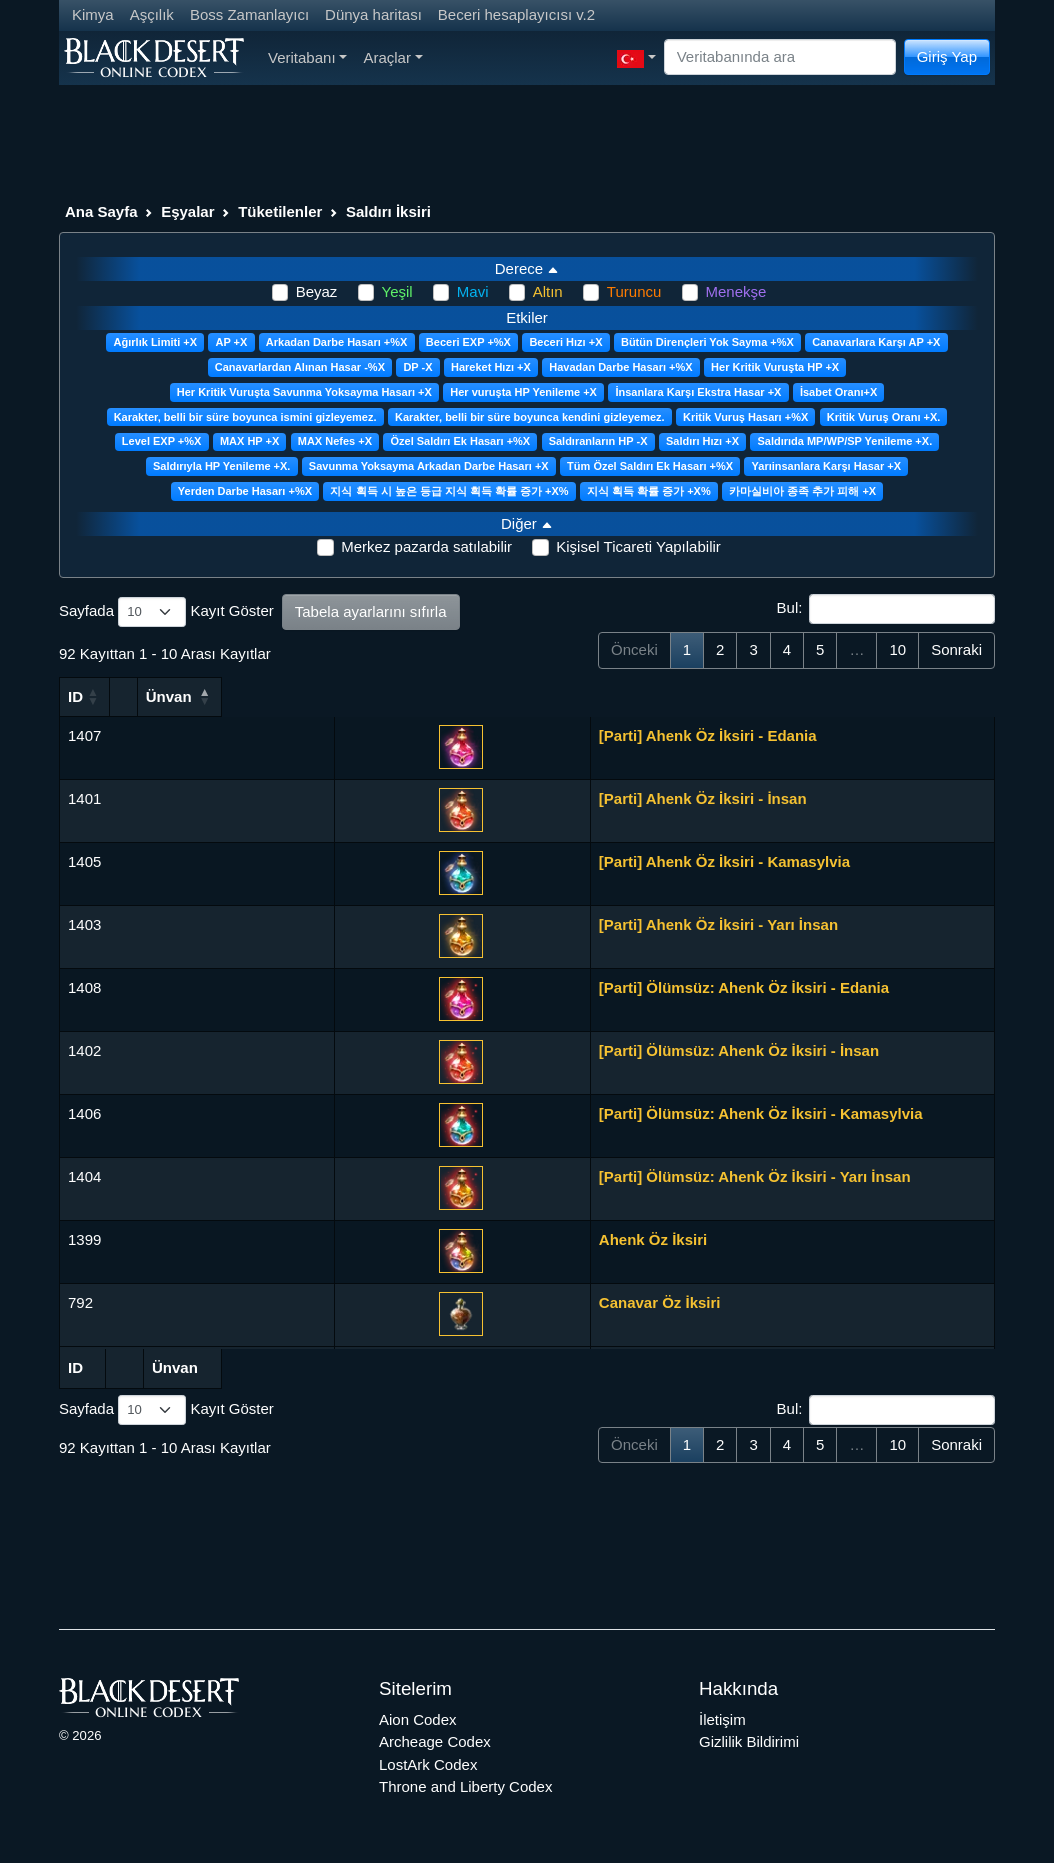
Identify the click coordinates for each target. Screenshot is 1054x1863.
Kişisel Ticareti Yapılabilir (638, 546)
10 (897, 649)
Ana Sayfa (101, 211)
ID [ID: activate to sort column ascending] (75, 696)
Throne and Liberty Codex (465, 1786)
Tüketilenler (280, 211)
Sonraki (956, 649)
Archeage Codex (435, 1741)
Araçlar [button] (392, 57)
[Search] (780, 57)
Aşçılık (152, 14)
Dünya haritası (373, 14)
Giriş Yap (947, 56)
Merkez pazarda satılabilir (426, 546)
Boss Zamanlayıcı (249, 14)
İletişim (722, 1719)
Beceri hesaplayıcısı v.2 (516, 14)
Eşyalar (187, 211)
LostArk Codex (428, 1764)
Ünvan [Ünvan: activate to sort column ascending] (239, 696)
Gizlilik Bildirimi (749, 1741)
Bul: (886, 609)
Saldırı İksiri (388, 211)
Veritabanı (307, 57)
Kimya (93, 14)
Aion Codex (418, 1719)
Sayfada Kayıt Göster (166, 612)
